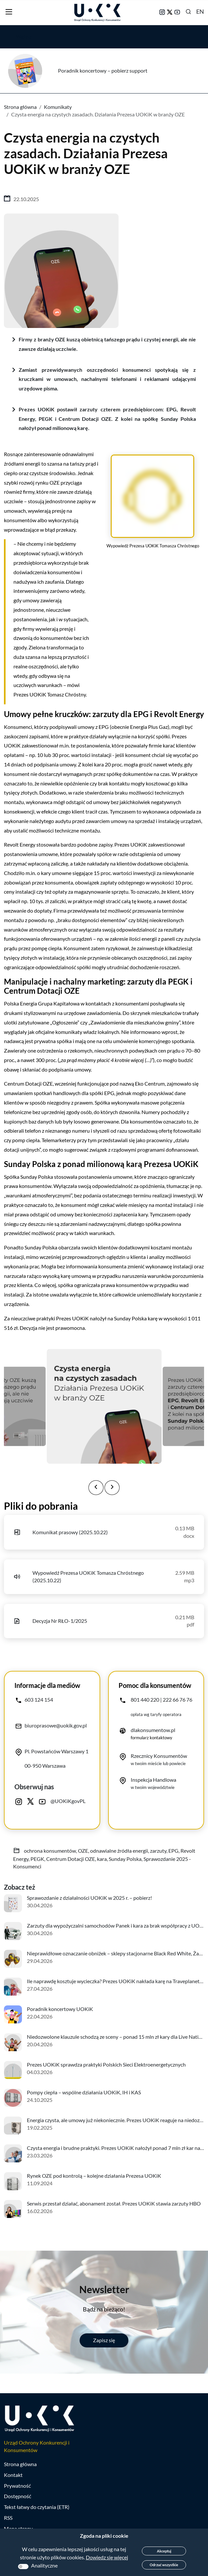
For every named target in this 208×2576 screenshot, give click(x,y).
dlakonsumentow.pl (153, 1730)
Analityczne (44, 2565)
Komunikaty (58, 107)
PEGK (37, 1859)
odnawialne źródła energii (119, 1850)
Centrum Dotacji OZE (70, 1859)
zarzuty (158, 1850)
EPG (173, 1850)
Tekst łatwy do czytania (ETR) (36, 2507)
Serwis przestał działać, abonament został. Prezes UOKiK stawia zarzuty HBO (114, 2203)
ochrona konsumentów (50, 1850)
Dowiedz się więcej (107, 2557)
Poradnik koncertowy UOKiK (60, 2009)
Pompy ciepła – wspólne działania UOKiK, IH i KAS (84, 2092)
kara (102, 1859)
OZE (83, 1850)
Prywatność (17, 2485)
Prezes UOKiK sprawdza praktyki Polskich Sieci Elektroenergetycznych (106, 2064)
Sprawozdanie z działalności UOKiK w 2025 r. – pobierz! (89, 1898)
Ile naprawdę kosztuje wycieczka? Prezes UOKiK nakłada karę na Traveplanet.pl (116, 1981)
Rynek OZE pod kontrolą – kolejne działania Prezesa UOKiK (94, 2175)
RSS (8, 2518)
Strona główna (20, 107)
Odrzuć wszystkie (164, 2565)
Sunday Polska (125, 1859)
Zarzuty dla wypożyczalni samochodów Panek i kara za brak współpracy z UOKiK (117, 1925)
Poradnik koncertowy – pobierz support (102, 70)
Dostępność (17, 2496)
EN (200, 11)
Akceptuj (164, 2551)
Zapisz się (104, 2340)
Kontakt (13, 2475)
